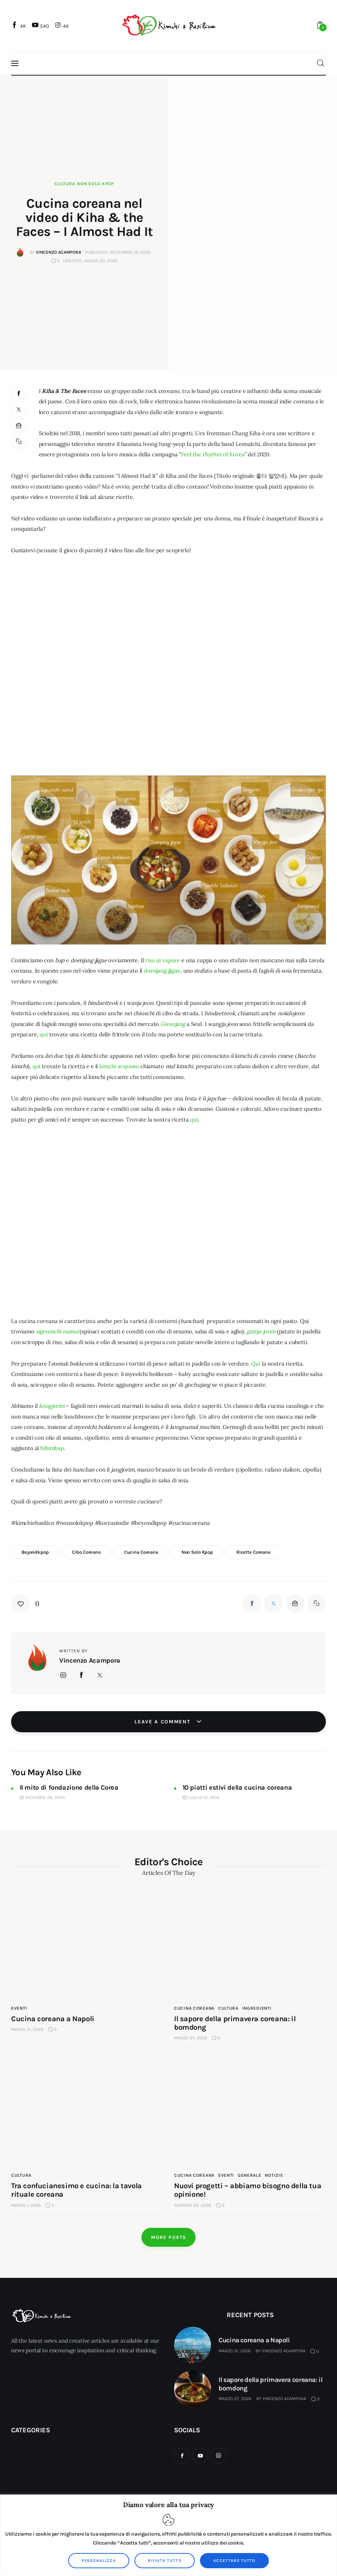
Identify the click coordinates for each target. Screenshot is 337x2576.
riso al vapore (162, 960)
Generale (249, 2175)
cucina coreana (141, 1552)
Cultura (64, 183)
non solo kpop (197, 1552)
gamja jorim (261, 1331)
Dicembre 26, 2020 (42, 1797)
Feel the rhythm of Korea (212, 454)
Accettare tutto (234, 2560)
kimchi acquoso (119, 1066)
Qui (255, 1363)
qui (44, 1034)
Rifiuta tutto (164, 2560)
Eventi (19, 2008)
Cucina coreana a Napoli (52, 2019)
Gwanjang (172, 1023)
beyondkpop (35, 1552)
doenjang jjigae (162, 970)
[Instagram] (62, 25)
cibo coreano (86, 1552)
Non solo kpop (95, 183)
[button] (19, 441)
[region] (168, 2535)
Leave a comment (163, 1722)
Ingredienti (257, 2008)
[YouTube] (41, 25)
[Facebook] (19, 25)
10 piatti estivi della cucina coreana (237, 1787)
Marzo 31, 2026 (234, 2350)
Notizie (274, 2175)
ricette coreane (253, 1552)
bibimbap (52, 1448)
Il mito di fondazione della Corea (69, 1787)
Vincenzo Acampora (284, 2350)
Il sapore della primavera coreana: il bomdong (270, 2384)
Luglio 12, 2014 (201, 1797)
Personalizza (98, 2560)
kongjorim (51, 1405)
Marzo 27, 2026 (234, 2398)
